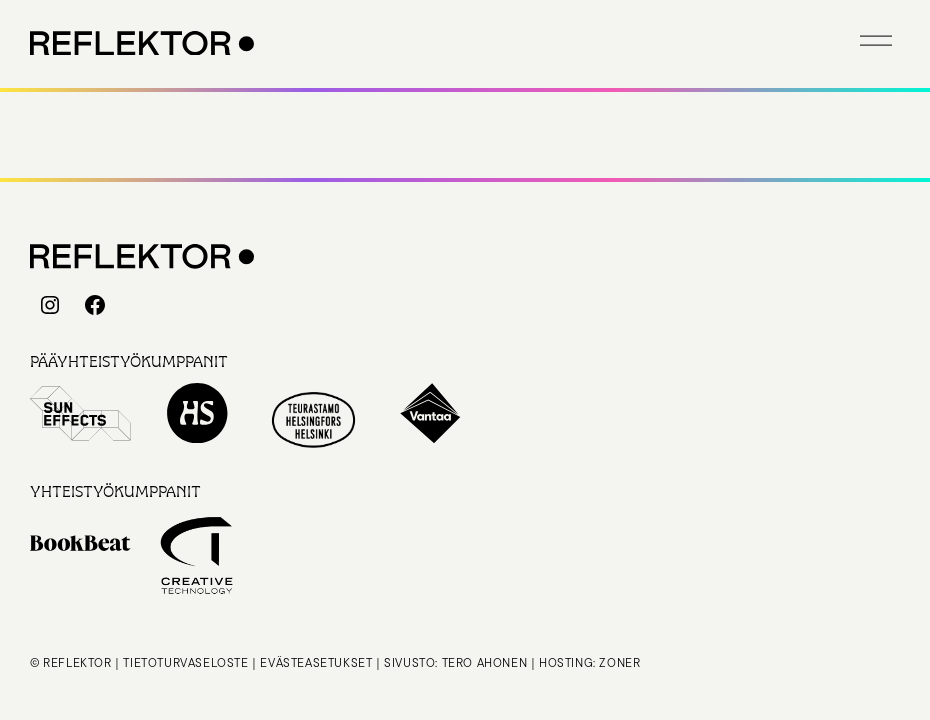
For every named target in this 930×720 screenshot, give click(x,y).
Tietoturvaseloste (185, 662)
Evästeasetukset (316, 662)
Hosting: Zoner (589, 662)
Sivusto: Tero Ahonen (455, 662)
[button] (876, 40)
